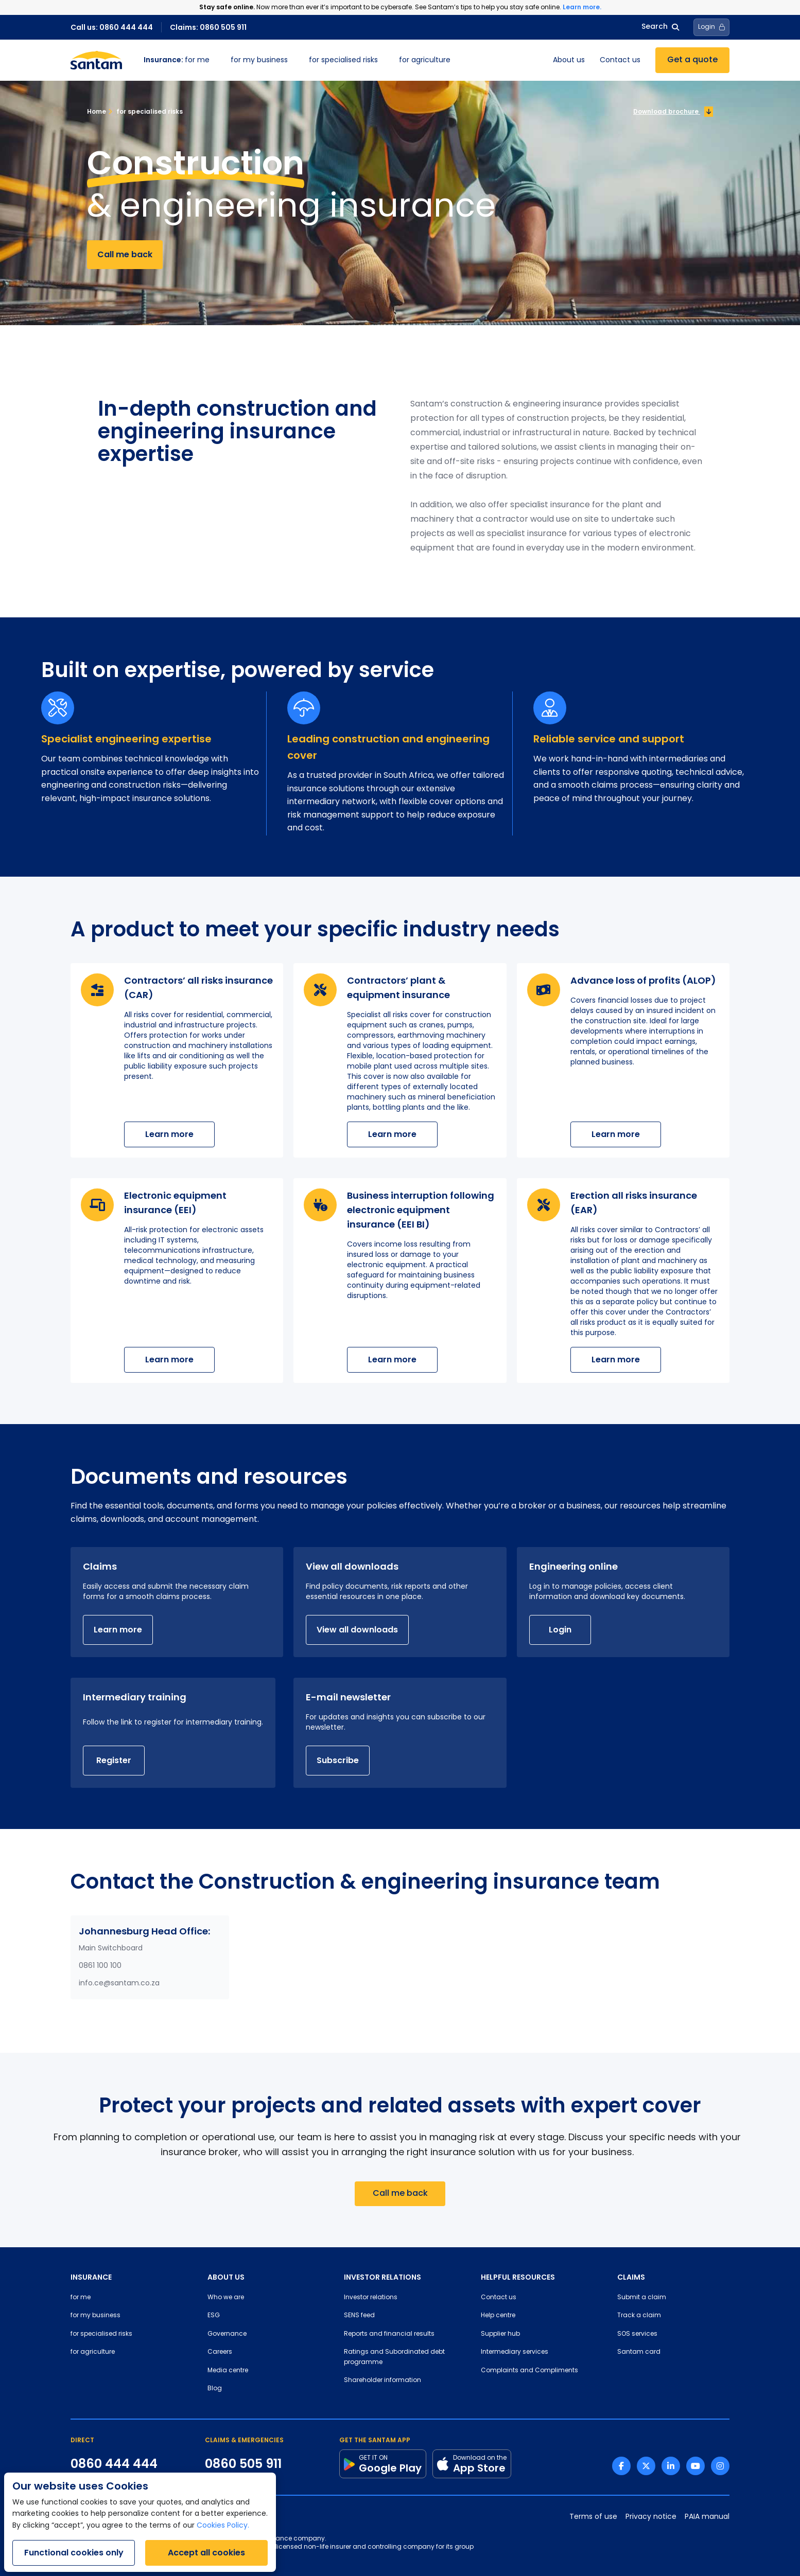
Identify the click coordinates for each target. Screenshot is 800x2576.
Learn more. (582, 7)
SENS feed (359, 2316)
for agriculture (424, 60)
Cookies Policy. (223, 2526)
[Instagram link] (720, 2466)
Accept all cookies (206, 2553)
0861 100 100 (100, 1966)
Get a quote (692, 60)
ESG (213, 2316)
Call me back (124, 254)
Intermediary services (514, 2352)
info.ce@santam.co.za (119, 1983)
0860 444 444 (114, 2464)
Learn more (169, 1134)
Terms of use (593, 2517)
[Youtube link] (695, 2466)
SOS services (637, 2334)
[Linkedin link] (671, 2466)
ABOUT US (226, 2277)
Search (660, 27)
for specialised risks (343, 60)
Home (96, 111)
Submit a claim (641, 2298)
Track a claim (639, 2316)
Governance (227, 2334)
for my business (259, 60)
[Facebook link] (621, 2466)
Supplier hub (500, 2334)
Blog (214, 2389)
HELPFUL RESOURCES (518, 2277)
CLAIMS (631, 2277)
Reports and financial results (389, 2334)
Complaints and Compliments (529, 2371)
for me (177, 60)
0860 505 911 (243, 2464)
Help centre (498, 2316)
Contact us (620, 60)
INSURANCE (91, 2277)
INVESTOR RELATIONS (382, 2277)
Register (113, 1760)
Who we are (225, 2298)
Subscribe (338, 1760)
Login (560, 1630)
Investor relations (370, 2298)
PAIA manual (707, 2517)
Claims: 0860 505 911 (208, 27)
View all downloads (357, 1630)
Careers (219, 2352)
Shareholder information (382, 2380)
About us (569, 60)
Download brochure (673, 111)
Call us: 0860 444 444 (112, 27)
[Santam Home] (96, 60)
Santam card (638, 2352)
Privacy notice (650, 2517)
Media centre (227, 2371)
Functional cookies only (74, 2553)
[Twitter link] (646, 2466)
